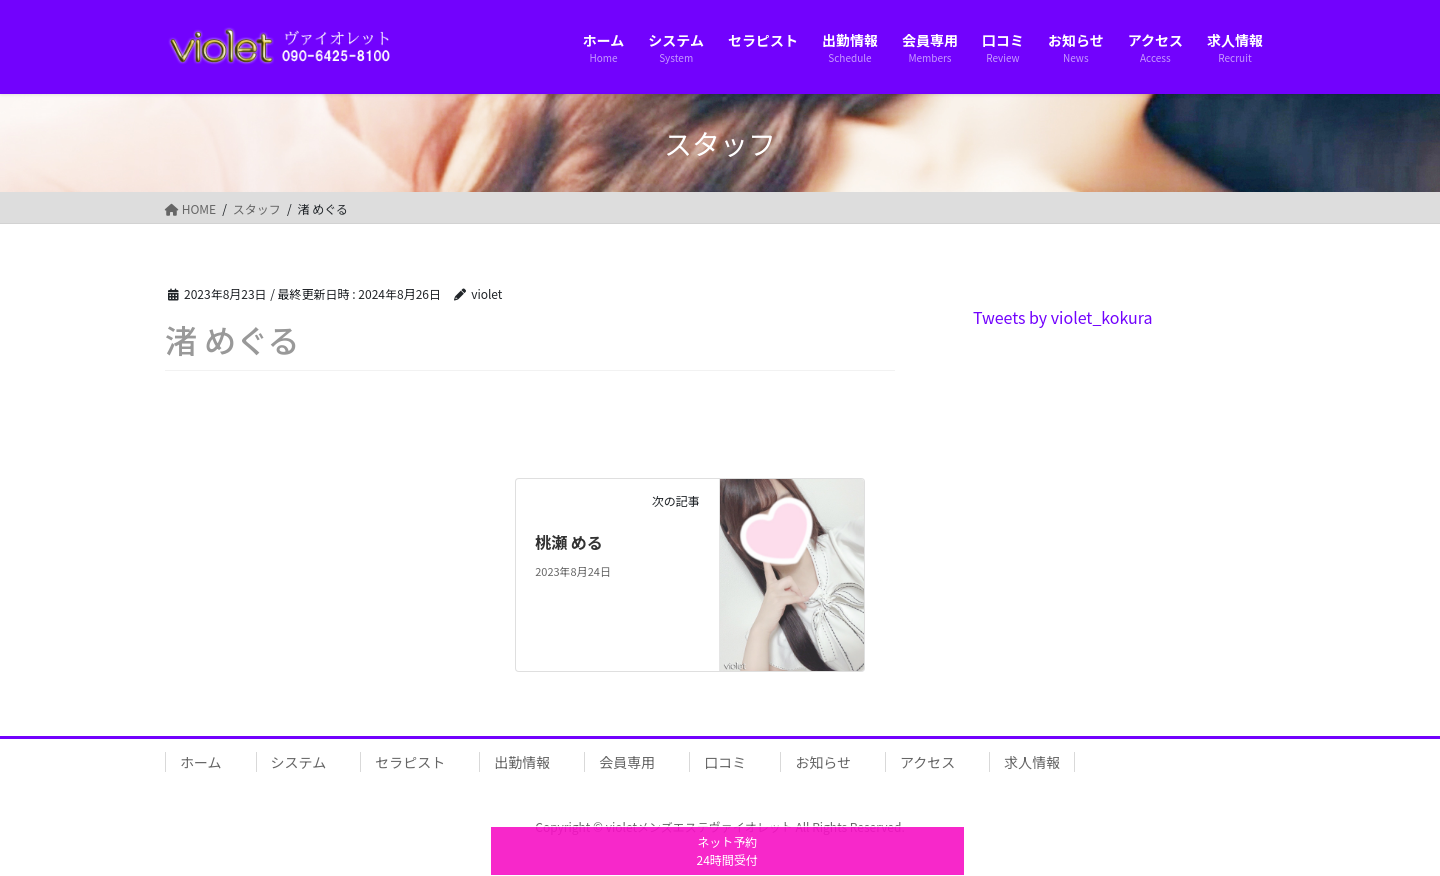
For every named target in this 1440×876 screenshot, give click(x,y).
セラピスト (410, 762)
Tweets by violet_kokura (1063, 317)
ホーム (201, 762)
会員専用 (627, 762)
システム (299, 762)
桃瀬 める (569, 542)
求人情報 (1032, 762)
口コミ (725, 762)
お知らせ (823, 762)
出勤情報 (522, 762)
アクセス (927, 762)
